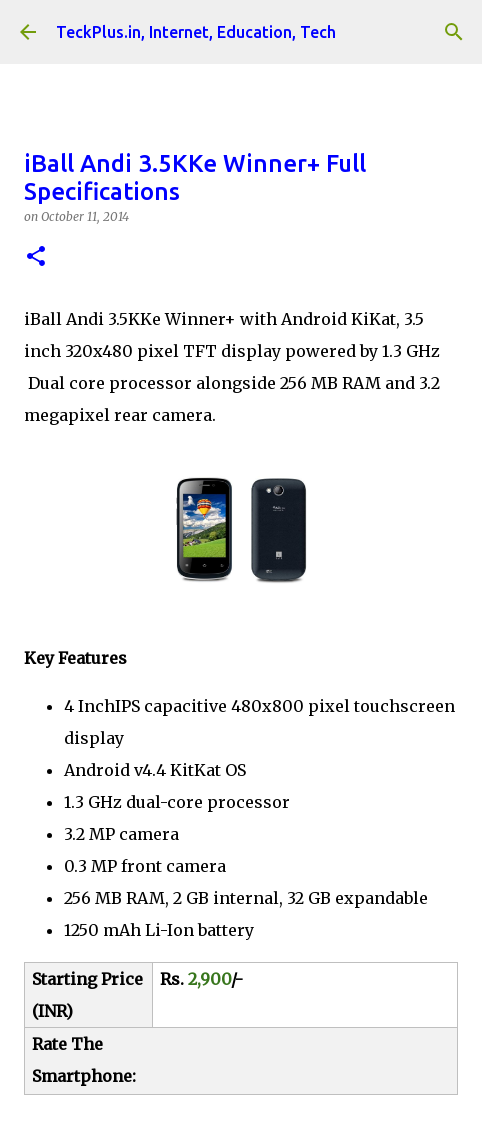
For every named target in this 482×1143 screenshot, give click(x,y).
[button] (36, 257)
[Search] (454, 32)
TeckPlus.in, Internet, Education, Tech (196, 32)
